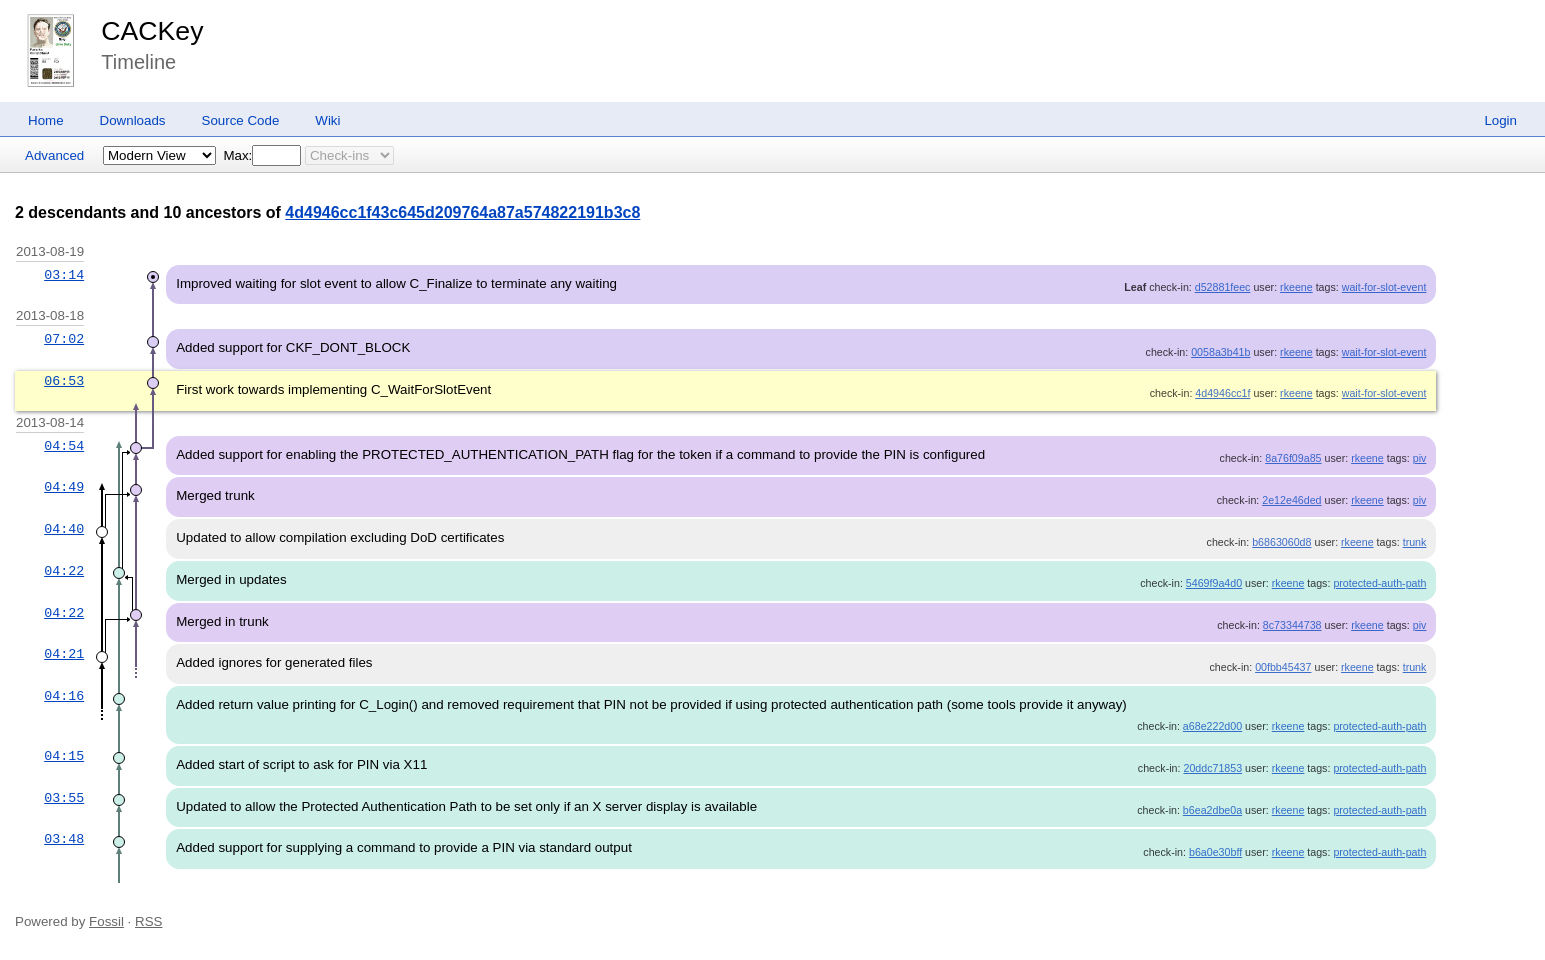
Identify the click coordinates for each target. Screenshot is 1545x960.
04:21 (64, 654)
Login (1500, 120)
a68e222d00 (1212, 726)
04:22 (64, 571)
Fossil (106, 921)
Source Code (241, 120)
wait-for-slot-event (1384, 287)
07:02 (64, 339)
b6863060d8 (1281, 542)
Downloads (133, 120)
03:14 (64, 275)
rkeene (1296, 287)
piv (1420, 458)
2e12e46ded (1291, 500)
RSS (148, 921)
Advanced (54, 155)
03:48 (64, 839)
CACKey (152, 31)
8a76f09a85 (1293, 458)
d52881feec (1223, 287)
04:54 (64, 446)
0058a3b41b (1220, 352)
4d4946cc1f (1222, 393)
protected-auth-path (1379, 583)
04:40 (64, 529)
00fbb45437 (1283, 667)
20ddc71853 (1212, 768)
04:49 (64, 487)
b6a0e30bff (1215, 852)
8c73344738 (1292, 625)
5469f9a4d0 (1214, 583)
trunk (1415, 542)
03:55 (64, 798)
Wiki (327, 120)
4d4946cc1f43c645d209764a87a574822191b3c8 (462, 212)
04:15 (64, 756)
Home (46, 120)
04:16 (64, 696)
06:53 (64, 381)
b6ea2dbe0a (1212, 810)
